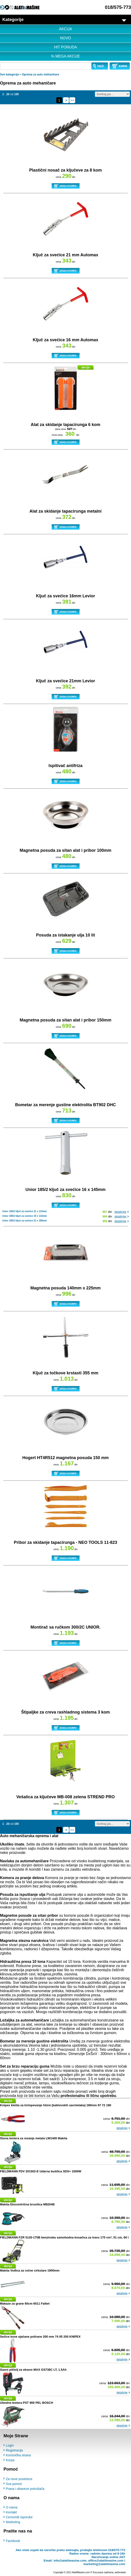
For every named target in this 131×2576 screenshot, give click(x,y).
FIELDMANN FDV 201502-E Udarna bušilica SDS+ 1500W (40, 2171)
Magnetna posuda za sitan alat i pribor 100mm (65, 850)
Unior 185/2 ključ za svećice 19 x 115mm (24, 1216)
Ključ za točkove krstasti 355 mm (65, 1373)
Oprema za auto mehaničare (40, 74)
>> (72, 100)
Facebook (13, 2541)
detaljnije (120, 1212)
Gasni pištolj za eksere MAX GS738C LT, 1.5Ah (33, 2369)
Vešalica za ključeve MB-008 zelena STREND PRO (65, 1797)
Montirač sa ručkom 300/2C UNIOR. (65, 1627)
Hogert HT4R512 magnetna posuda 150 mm (65, 1457)
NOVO (65, 38)
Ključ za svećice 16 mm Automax (65, 340)
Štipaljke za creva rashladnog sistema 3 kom (65, 1712)
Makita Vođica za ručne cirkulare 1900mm (30, 2270)
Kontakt (11, 2512)
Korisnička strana (18, 2455)
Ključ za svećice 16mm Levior (65, 596)
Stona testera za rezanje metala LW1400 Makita (33, 2138)
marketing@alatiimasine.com (104, 2564)
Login (10, 2445)
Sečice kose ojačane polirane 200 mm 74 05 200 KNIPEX (40, 2336)
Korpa (10, 2460)
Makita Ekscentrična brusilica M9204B (27, 2204)
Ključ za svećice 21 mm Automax (65, 255)
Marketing (13, 2522)
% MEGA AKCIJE (65, 56)
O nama (11, 2507)
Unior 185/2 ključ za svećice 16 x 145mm (65, 1189)
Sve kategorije (9, 74)
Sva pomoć (14, 2484)
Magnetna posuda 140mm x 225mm (65, 1288)
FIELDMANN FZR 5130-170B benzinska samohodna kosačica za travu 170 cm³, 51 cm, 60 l (64, 2237)
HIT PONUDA (65, 47)
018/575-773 (118, 7)
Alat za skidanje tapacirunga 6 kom (65, 424)
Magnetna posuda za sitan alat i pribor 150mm (65, 1020)
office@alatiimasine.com (106, 2560)
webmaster (120, 2572)
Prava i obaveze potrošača (25, 2489)
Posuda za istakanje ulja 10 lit (65, 935)
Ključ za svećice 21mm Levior (65, 681)
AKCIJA (65, 29)
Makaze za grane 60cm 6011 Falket (25, 2303)
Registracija (14, 2450)
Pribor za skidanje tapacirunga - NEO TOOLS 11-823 (65, 1542)
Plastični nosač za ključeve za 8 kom (65, 170)
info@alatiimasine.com (70, 2560)
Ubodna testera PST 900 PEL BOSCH (26, 2402)
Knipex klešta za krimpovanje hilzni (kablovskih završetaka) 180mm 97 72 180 (55, 2105)
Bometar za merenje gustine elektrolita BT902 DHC (65, 1104)
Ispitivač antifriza (65, 765)
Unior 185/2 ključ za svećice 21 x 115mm (24, 1211)
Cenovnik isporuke (19, 2517)
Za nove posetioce (19, 2479)
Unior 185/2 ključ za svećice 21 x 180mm (24, 1220)
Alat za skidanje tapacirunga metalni (65, 511)
